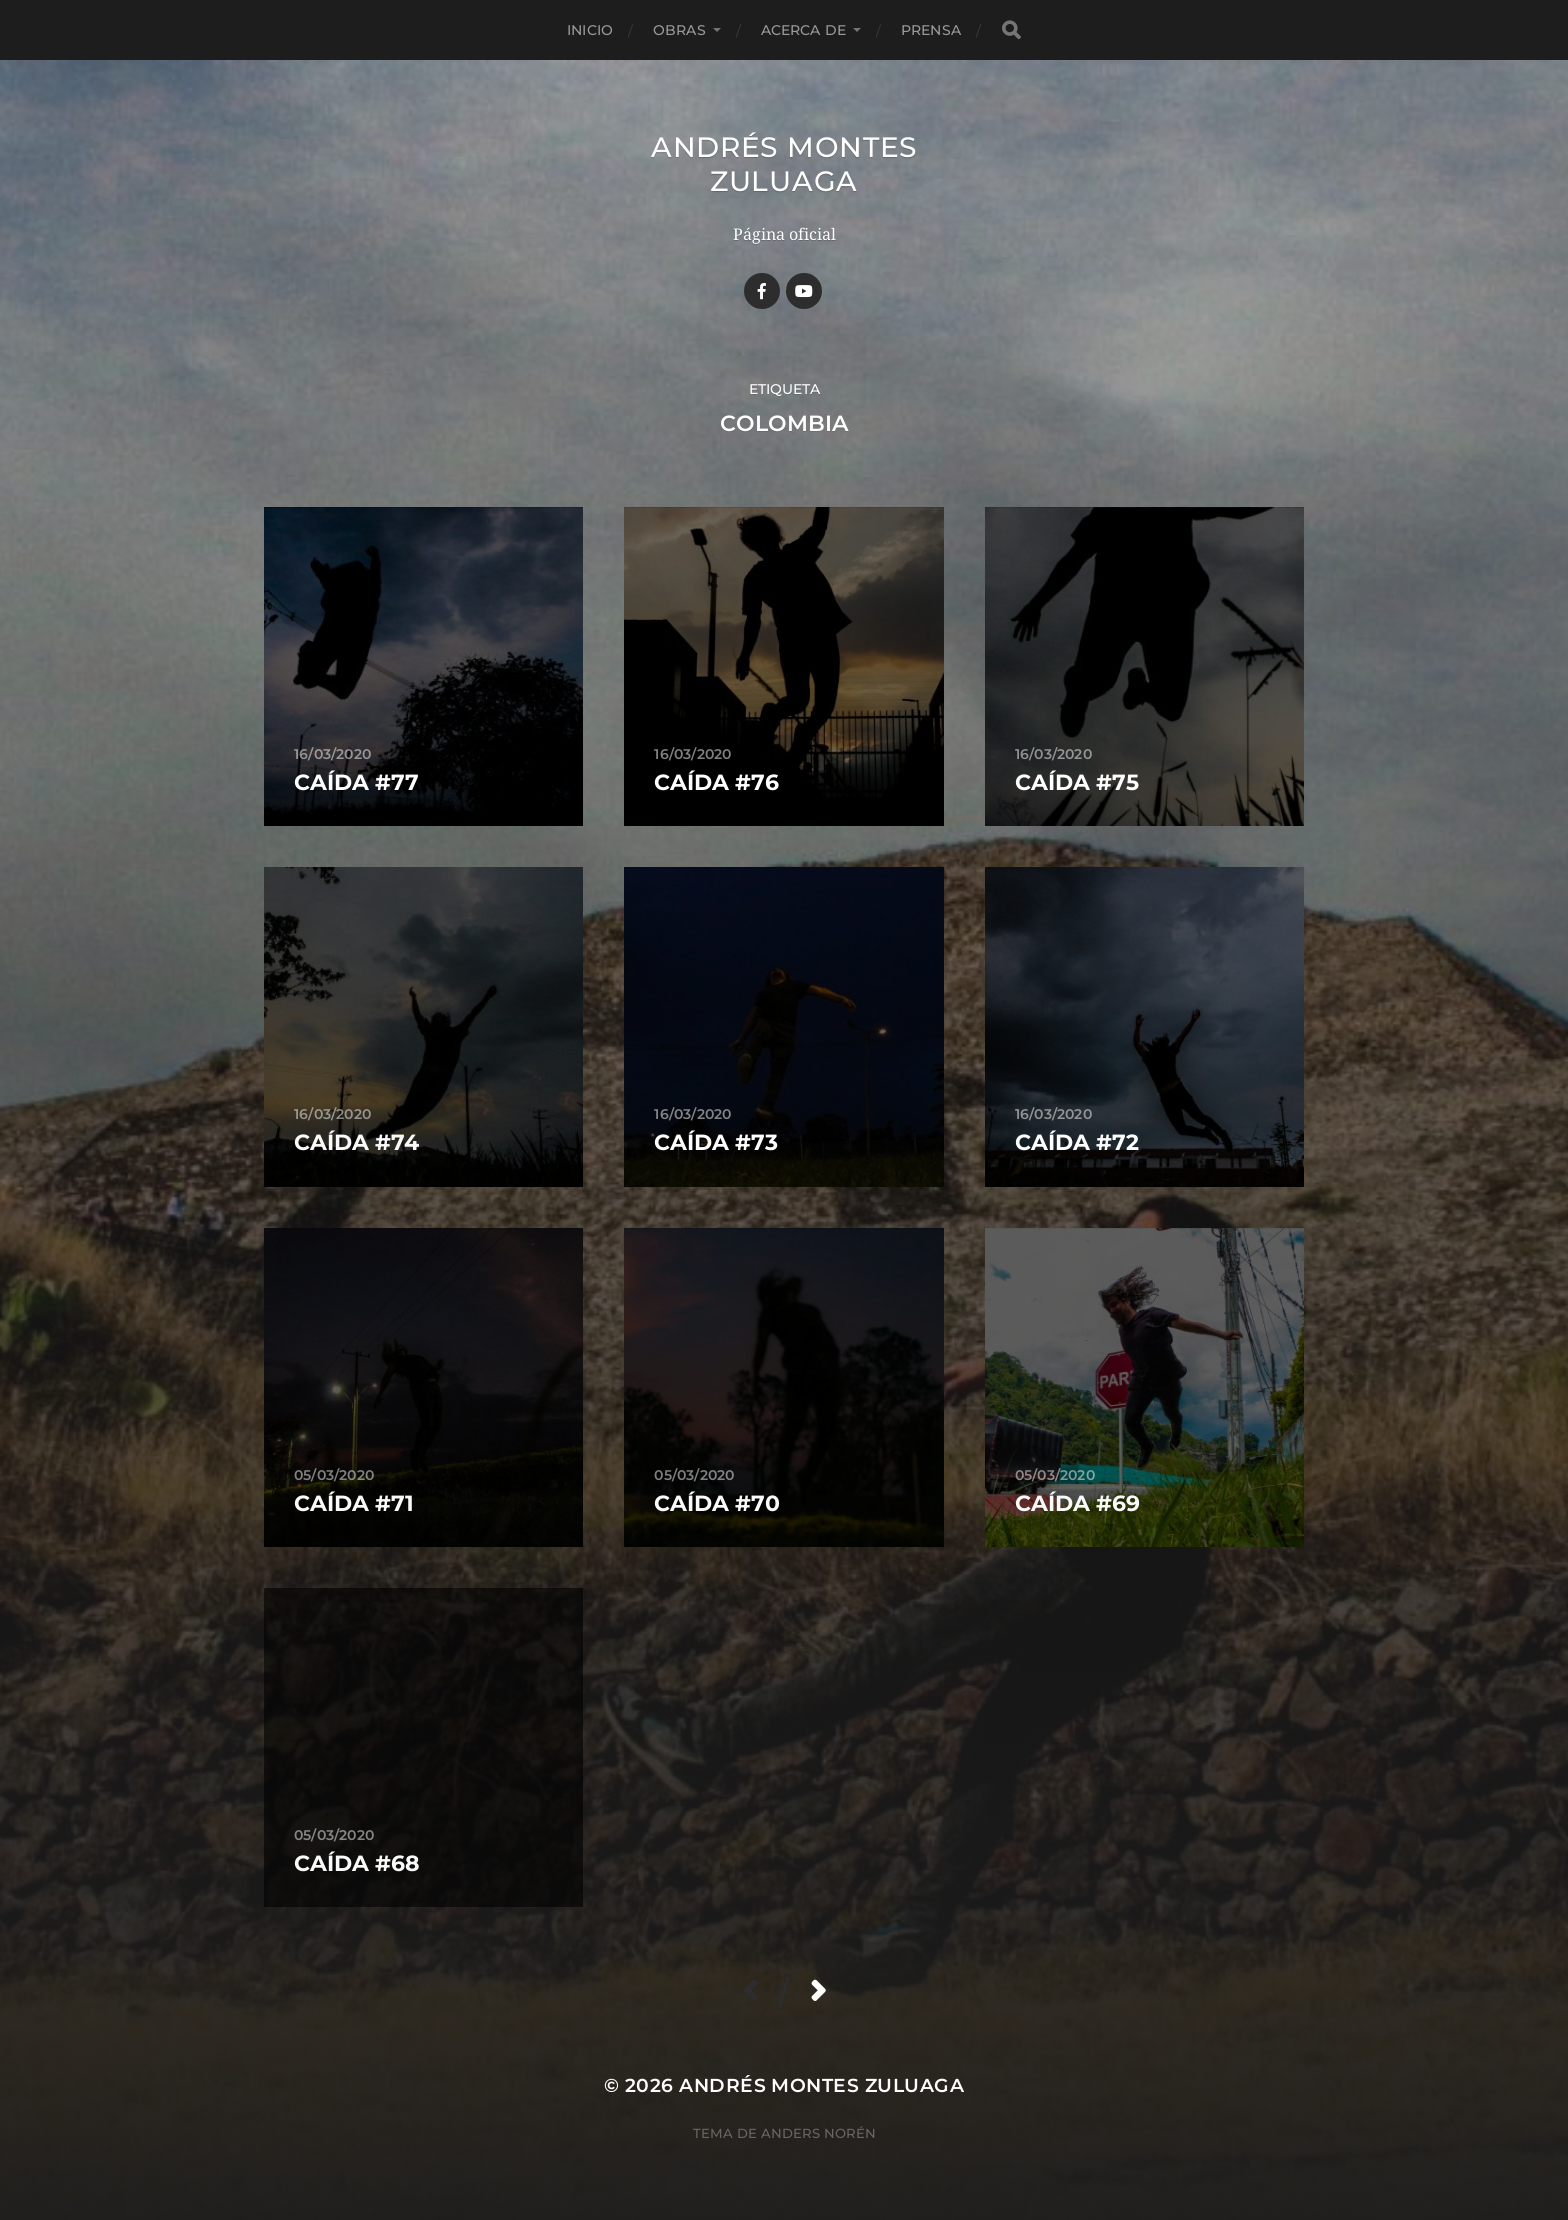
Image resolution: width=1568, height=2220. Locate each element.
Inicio (590, 30)
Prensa (931, 30)
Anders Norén (818, 2133)
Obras (679, 30)
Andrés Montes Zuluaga (784, 164)
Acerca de (803, 30)
